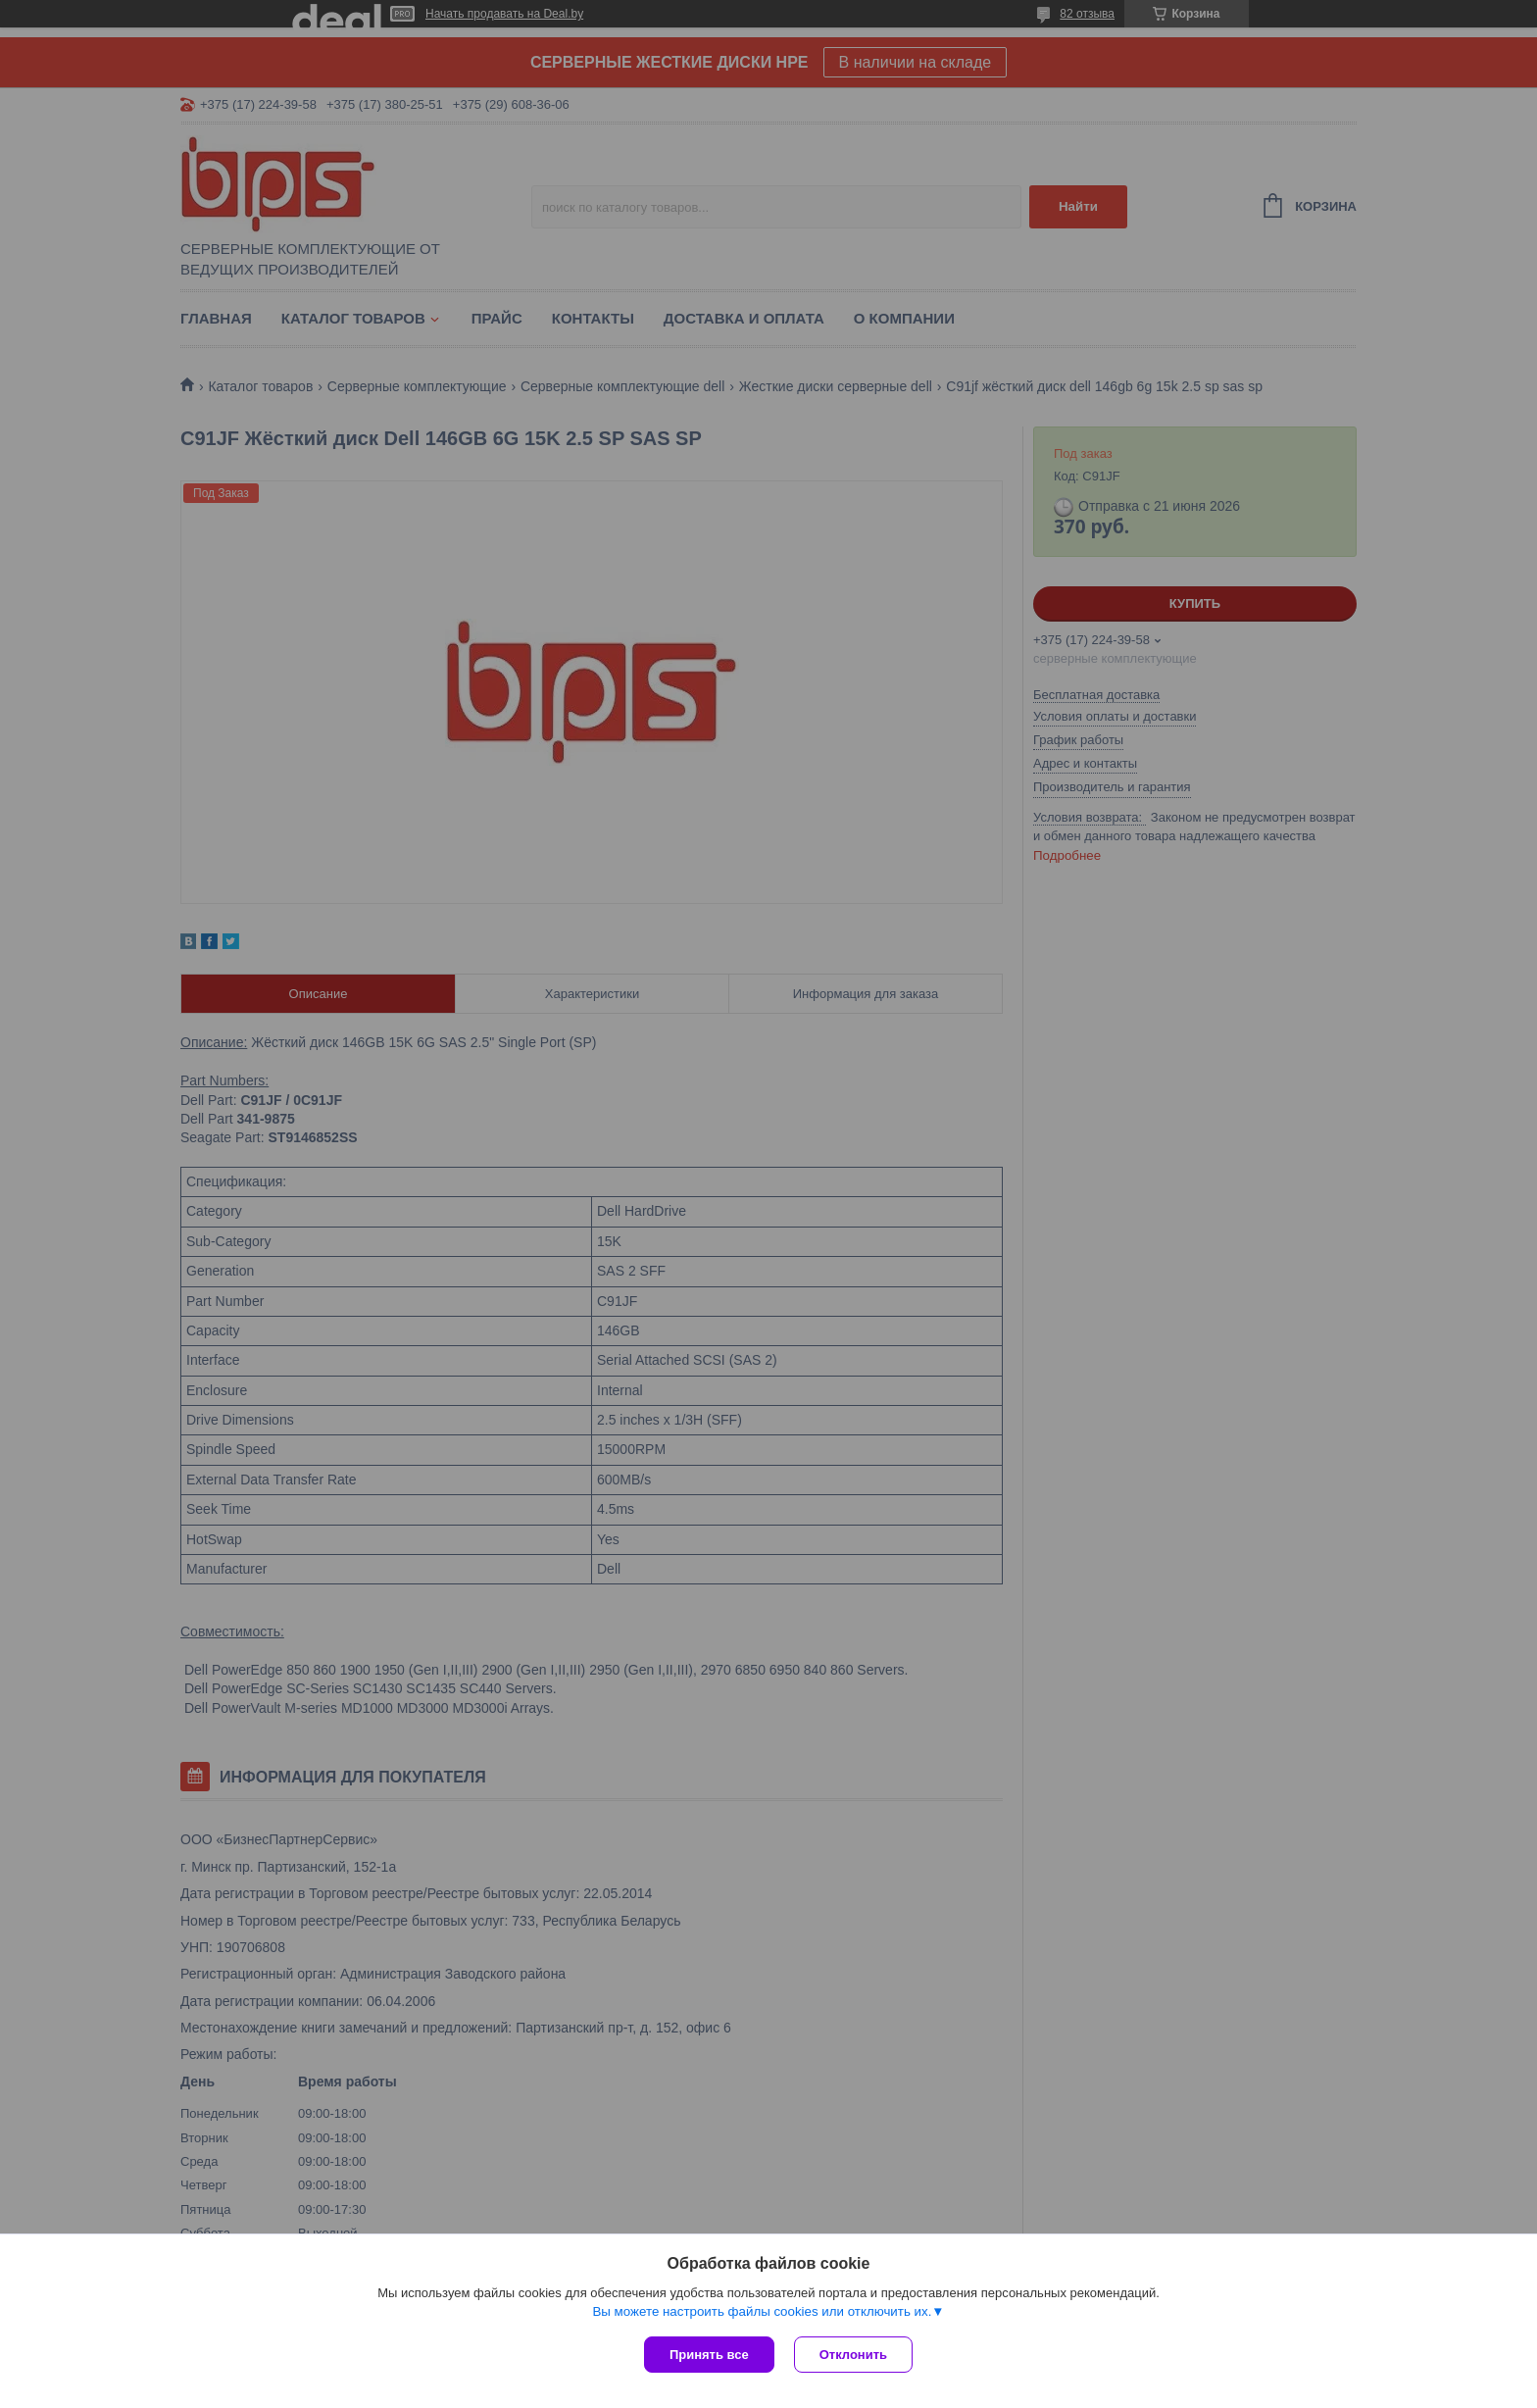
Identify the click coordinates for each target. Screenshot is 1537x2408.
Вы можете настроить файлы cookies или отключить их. (761, 2311)
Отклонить (853, 2354)
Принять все (709, 2354)
